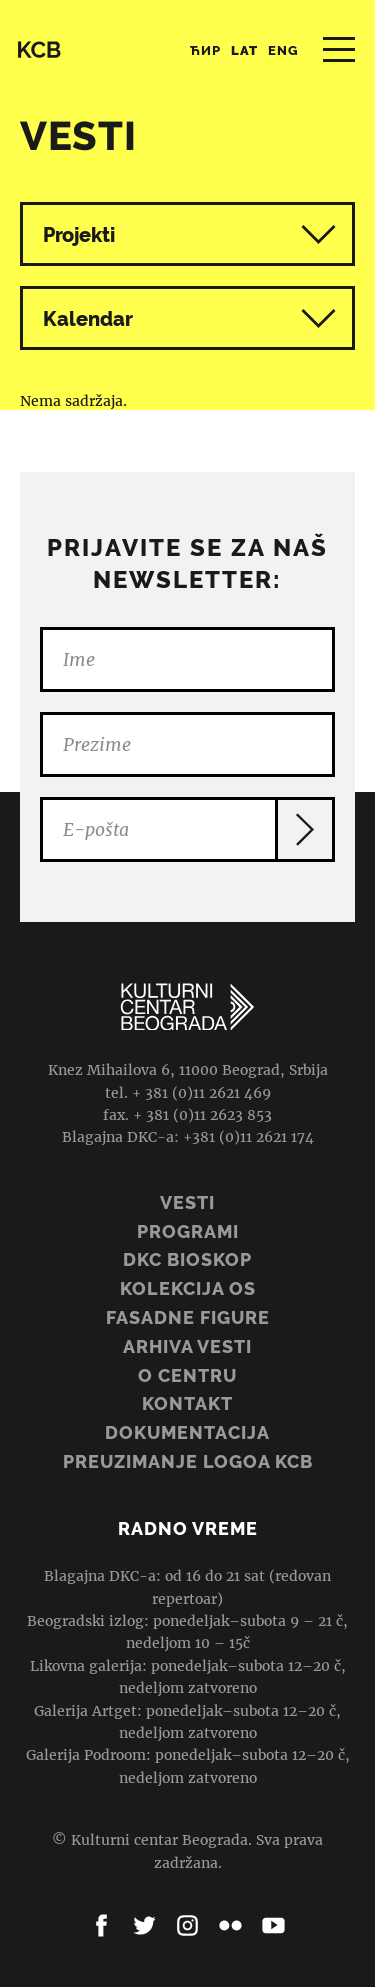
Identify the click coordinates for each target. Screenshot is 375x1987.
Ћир (205, 50)
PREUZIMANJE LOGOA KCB (188, 1461)
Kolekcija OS (188, 1288)
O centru (187, 1375)
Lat (244, 50)
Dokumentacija (187, 1432)
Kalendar (189, 318)
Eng (283, 50)
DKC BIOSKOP (187, 1259)
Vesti (187, 1202)
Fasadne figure (188, 1317)
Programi (188, 1231)
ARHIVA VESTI (187, 1346)
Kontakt (187, 1403)
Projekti (79, 235)
